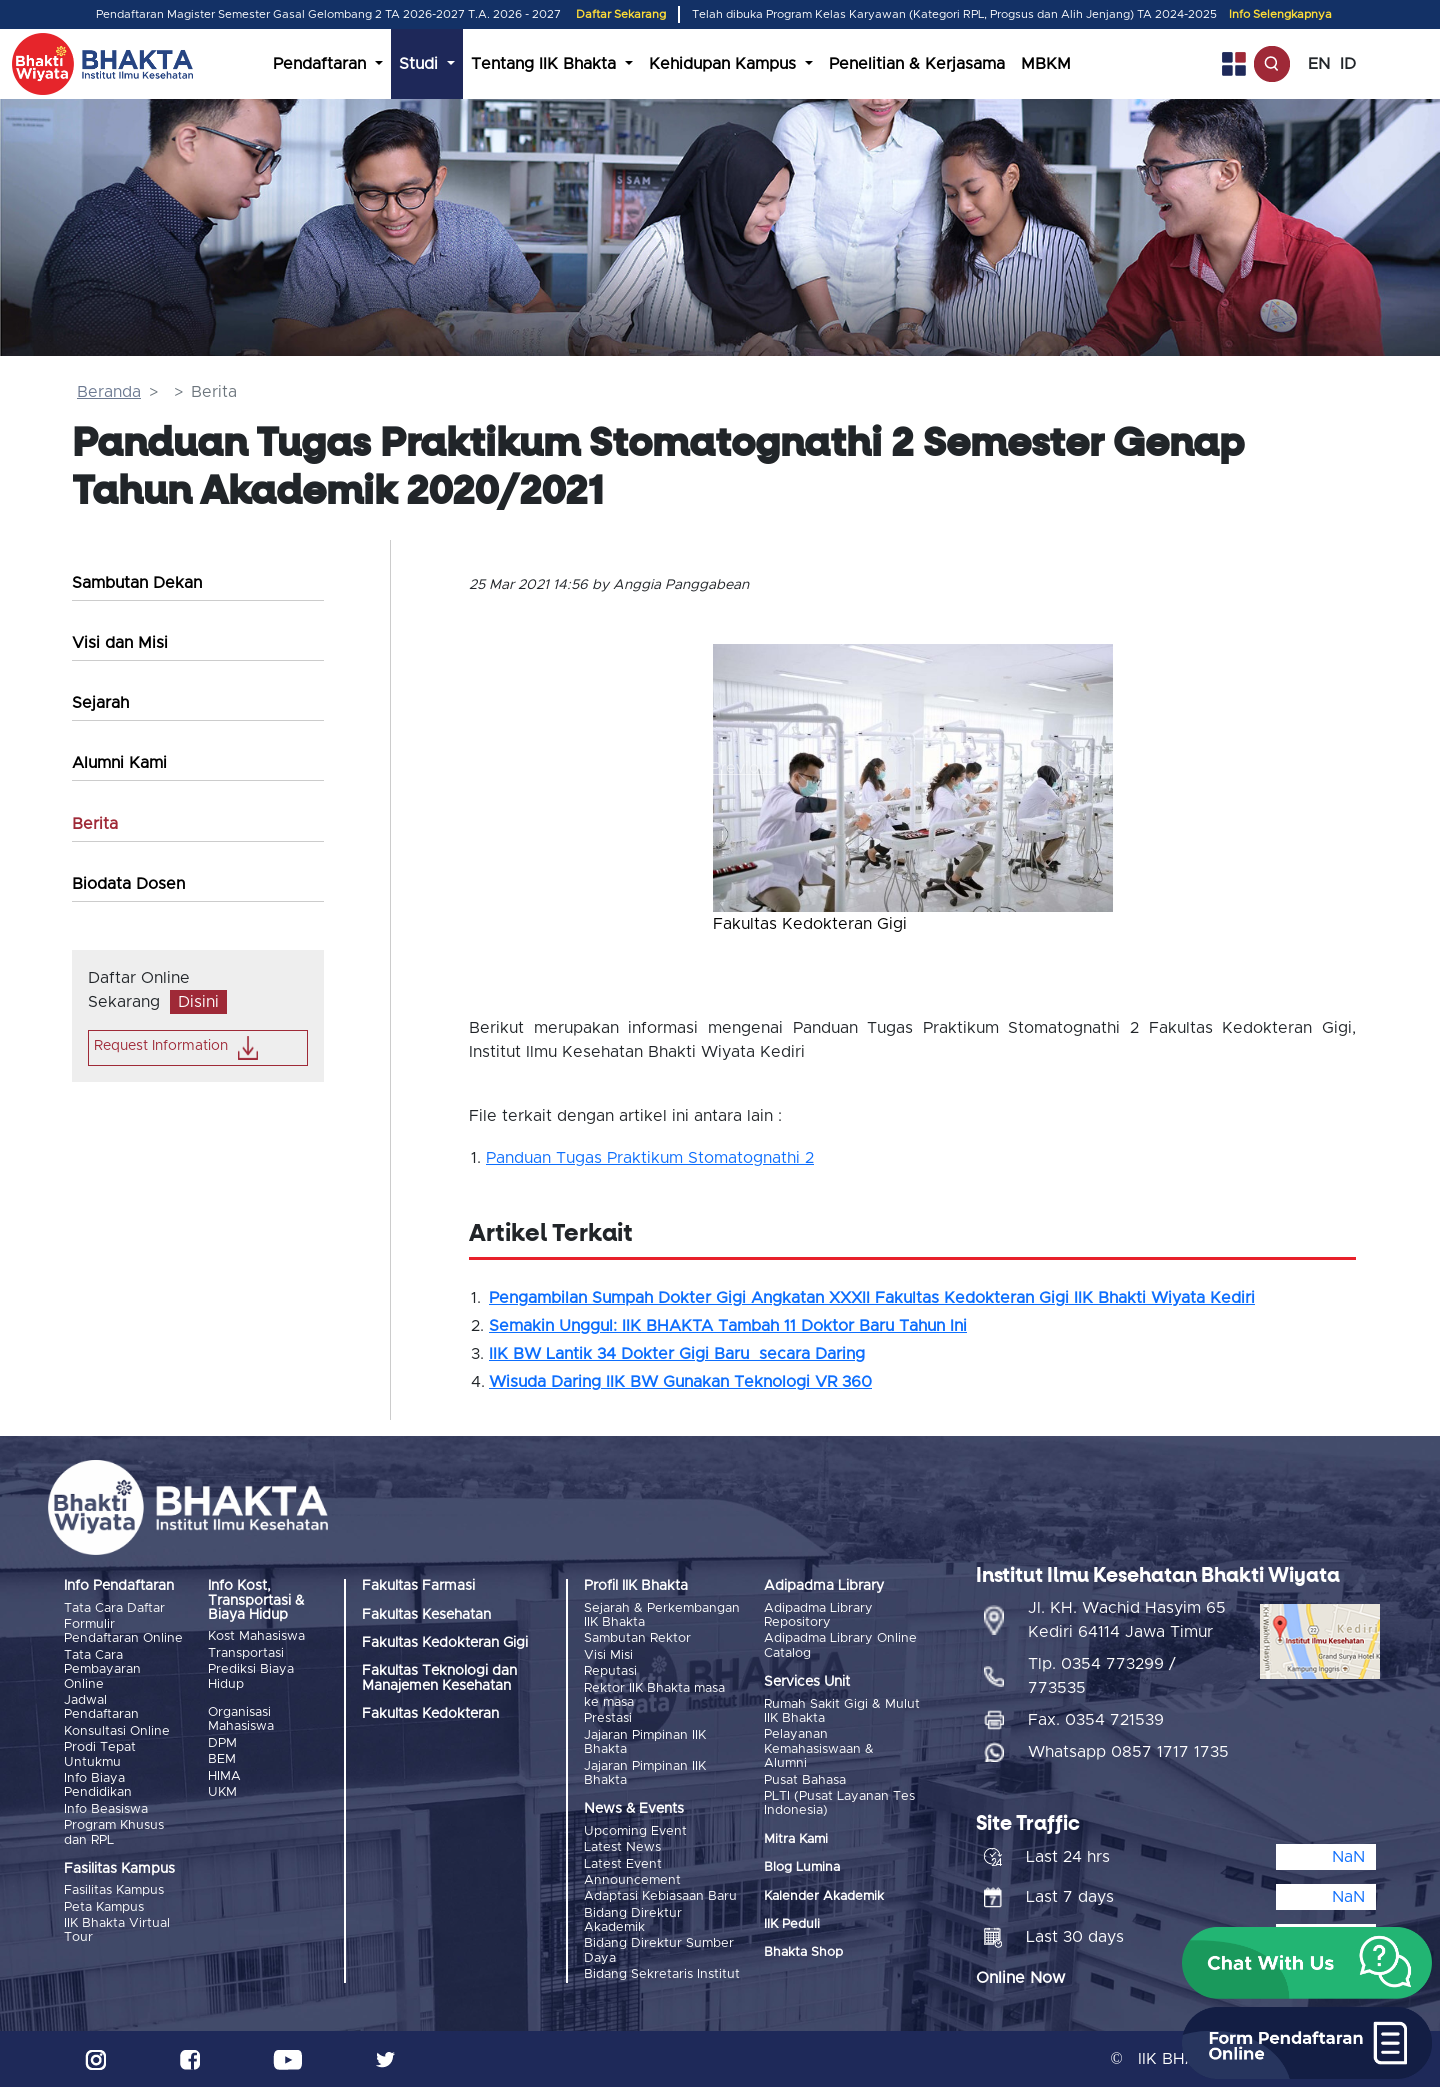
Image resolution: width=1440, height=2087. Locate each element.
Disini (198, 1002)
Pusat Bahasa (805, 1780)
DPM (222, 1743)
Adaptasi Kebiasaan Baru (660, 1896)
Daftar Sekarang (621, 14)
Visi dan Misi (120, 643)
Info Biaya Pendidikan (98, 1785)
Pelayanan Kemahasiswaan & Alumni (819, 1749)
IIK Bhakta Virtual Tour (117, 1930)
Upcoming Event (635, 1831)
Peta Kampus (104, 1907)
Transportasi (246, 1653)
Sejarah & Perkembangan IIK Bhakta (662, 1615)
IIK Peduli (792, 1924)
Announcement (632, 1880)
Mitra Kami (796, 1839)
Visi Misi (608, 1655)
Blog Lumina (802, 1867)
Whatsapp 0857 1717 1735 (1128, 1752)
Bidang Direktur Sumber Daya (659, 1950)
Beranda (109, 392)
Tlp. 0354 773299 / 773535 (1102, 1676)
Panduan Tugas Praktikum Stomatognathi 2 (650, 1158)
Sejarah (100, 703)
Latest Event (623, 1864)
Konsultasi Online (117, 1731)
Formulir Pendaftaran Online (123, 1631)
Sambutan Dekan (137, 583)
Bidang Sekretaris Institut (662, 1974)
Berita (95, 824)
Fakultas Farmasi (418, 1586)
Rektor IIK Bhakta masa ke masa (654, 1695)
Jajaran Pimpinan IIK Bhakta (645, 1742)
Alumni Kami (119, 763)
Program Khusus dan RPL (114, 1832)
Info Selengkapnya (1280, 14)
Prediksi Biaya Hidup (251, 1676)
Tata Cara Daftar (114, 1608)
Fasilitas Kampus (114, 1890)
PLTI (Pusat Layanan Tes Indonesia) (839, 1803)
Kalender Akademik (824, 1896)
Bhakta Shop (803, 1952)
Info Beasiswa (106, 1809)
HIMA (224, 1776)
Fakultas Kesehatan (426, 1615)
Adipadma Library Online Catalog (840, 1645)
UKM (222, 1792)
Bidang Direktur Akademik (633, 1920)
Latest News (622, 1847)
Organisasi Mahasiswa (241, 1719)
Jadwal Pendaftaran (101, 1707)
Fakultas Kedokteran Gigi (445, 1643)
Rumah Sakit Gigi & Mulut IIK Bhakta (842, 1711)
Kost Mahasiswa (256, 1636)
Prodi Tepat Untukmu (100, 1754)
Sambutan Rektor (637, 1638)
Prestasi (608, 1718)
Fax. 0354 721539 (1096, 1720)
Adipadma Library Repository (818, 1615)
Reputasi (610, 1671)
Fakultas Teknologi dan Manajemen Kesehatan (439, 1678)
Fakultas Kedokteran (430, 1714)
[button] (743, 767)
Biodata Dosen (128, 884)
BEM (222, 1759)
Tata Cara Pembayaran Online (102, 1670)
